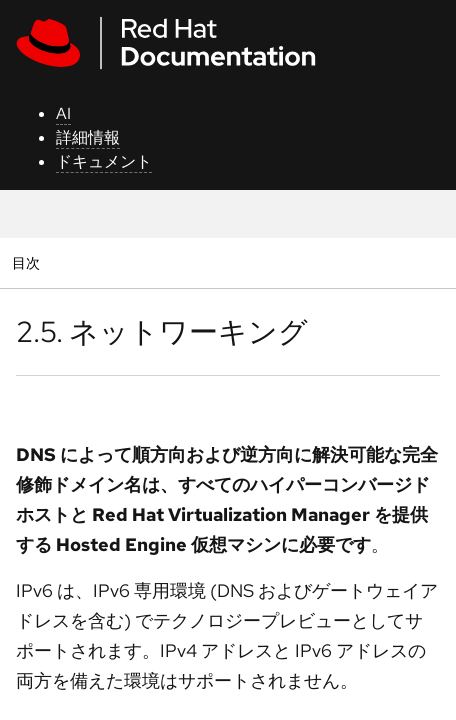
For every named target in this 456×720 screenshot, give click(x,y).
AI (63, 113)
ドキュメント (104, 161)
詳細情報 (88, 137)
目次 (28, 262)
